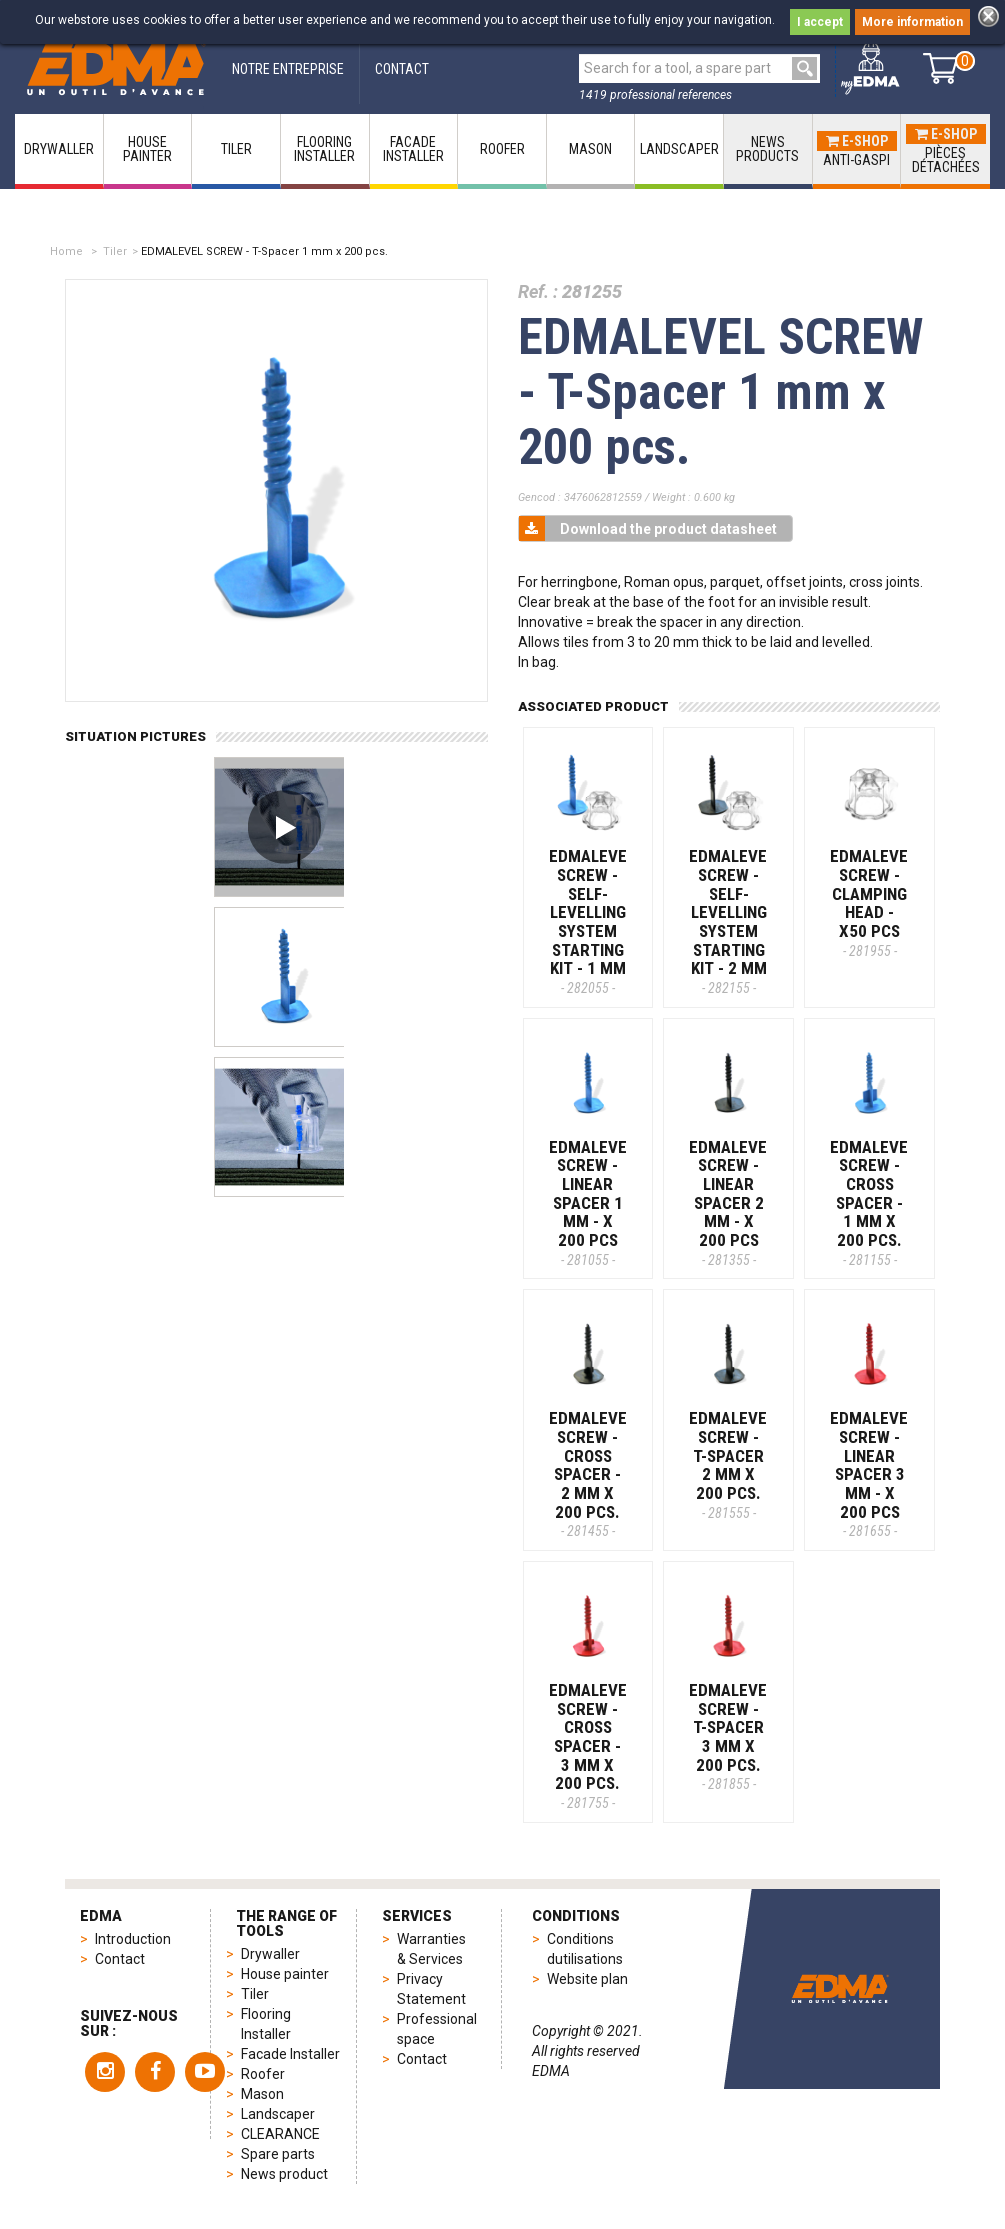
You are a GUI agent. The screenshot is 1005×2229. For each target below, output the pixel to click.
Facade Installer (290, 2054)
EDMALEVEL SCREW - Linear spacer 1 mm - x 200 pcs (592, 1202)
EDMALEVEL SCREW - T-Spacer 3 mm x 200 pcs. (732, 1736)
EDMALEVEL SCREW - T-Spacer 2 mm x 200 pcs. (732, 1464)
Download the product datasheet (648, 528)
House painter (285, 1974)
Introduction (133, 1939)
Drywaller (270, 1954)
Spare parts (278, 2154)
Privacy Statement (431, 1989)
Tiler (115, 251)
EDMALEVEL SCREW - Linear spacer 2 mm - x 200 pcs (732, 1202)
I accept (820, 22)
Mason (262, 2094)
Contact (120, 1959)
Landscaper (278, 2114)
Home (66, 251)
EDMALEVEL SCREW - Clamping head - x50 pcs (873, 902)
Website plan (587, 1979)
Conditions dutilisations (585, 1949)
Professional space (437, 2029)
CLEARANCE (280, 2134)
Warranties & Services (431, 1949)
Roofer (263, 2074)
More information (912, 22)
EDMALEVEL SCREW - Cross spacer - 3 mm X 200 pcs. (592, 1745)
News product (284, 2174)
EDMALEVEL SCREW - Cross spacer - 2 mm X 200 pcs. (592, 1473)
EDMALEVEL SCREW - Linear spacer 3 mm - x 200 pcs (873, 1473)
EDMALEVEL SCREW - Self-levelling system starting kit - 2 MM (732, 921)
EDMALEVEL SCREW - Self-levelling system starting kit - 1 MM (592, 921)
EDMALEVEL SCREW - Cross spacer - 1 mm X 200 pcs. (873, 1202)
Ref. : (538, 291)
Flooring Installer (266, 2024)
